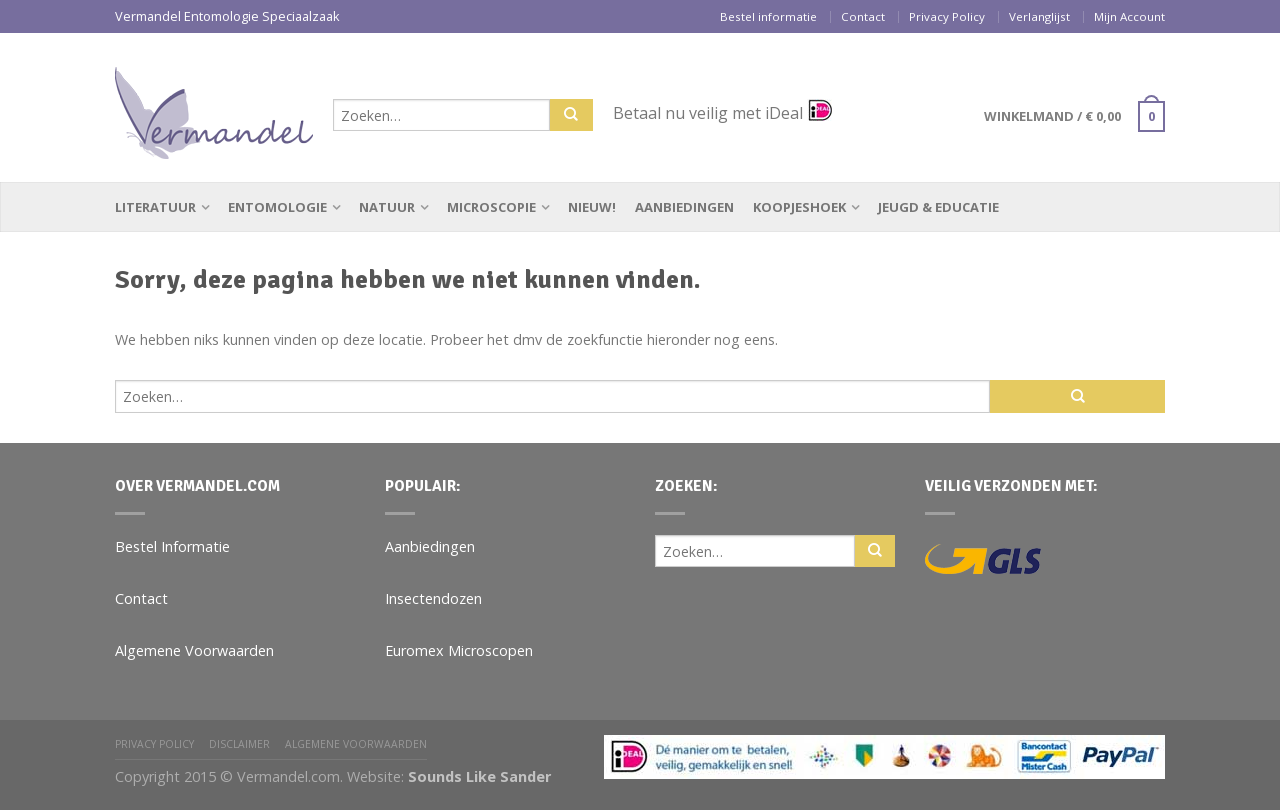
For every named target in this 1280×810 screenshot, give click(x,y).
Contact (863, 16)
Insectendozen (433, 598)
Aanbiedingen (684, 207)
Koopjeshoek (799, 207)
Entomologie (277, 207)
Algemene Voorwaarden (194, 650)
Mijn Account (1129, 16)
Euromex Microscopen (459, 650)
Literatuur (155, 207)
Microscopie (491, 207)
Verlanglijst (1039, 16)
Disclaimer (239, 744)
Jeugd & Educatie (938, 207)
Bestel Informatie (172, 546)
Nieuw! (592, 207)
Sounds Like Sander (479, 776)
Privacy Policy (947, 16)
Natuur (387, 207)
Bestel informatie (768, 16)
